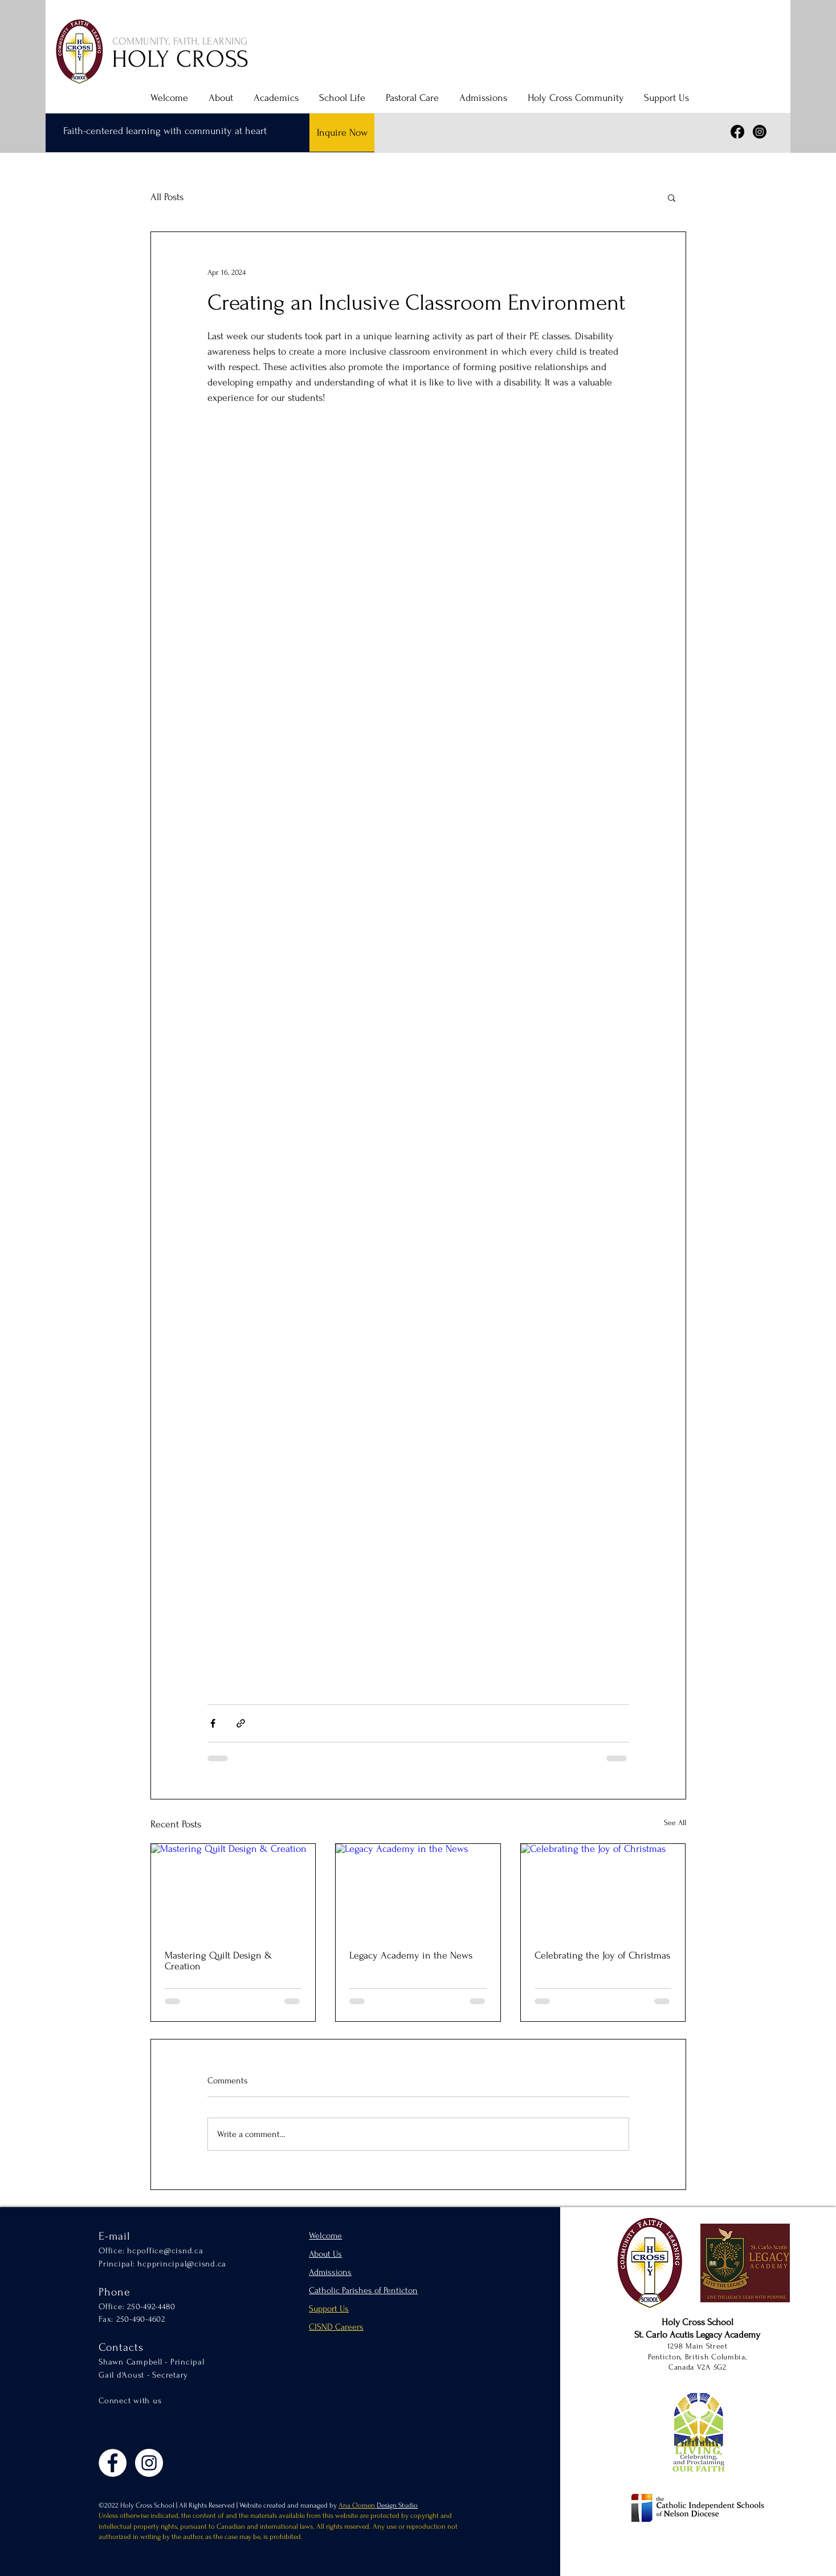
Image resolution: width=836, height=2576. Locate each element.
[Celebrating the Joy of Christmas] (603, 1890)
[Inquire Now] (341, 132)
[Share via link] (240, 1723)
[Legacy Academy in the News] (418, 1890)
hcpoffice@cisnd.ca (165, 2251)
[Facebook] (737, 132)
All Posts (166, 197)
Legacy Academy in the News (410, 1955)
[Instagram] (759, 132)
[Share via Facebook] (212, 1723)
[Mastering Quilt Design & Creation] (233, 1890)
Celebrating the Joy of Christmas (602, 1955)
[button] (219, 98)
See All (675, 1822)
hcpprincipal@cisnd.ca (181, 2264)
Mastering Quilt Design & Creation (218, 1961)
